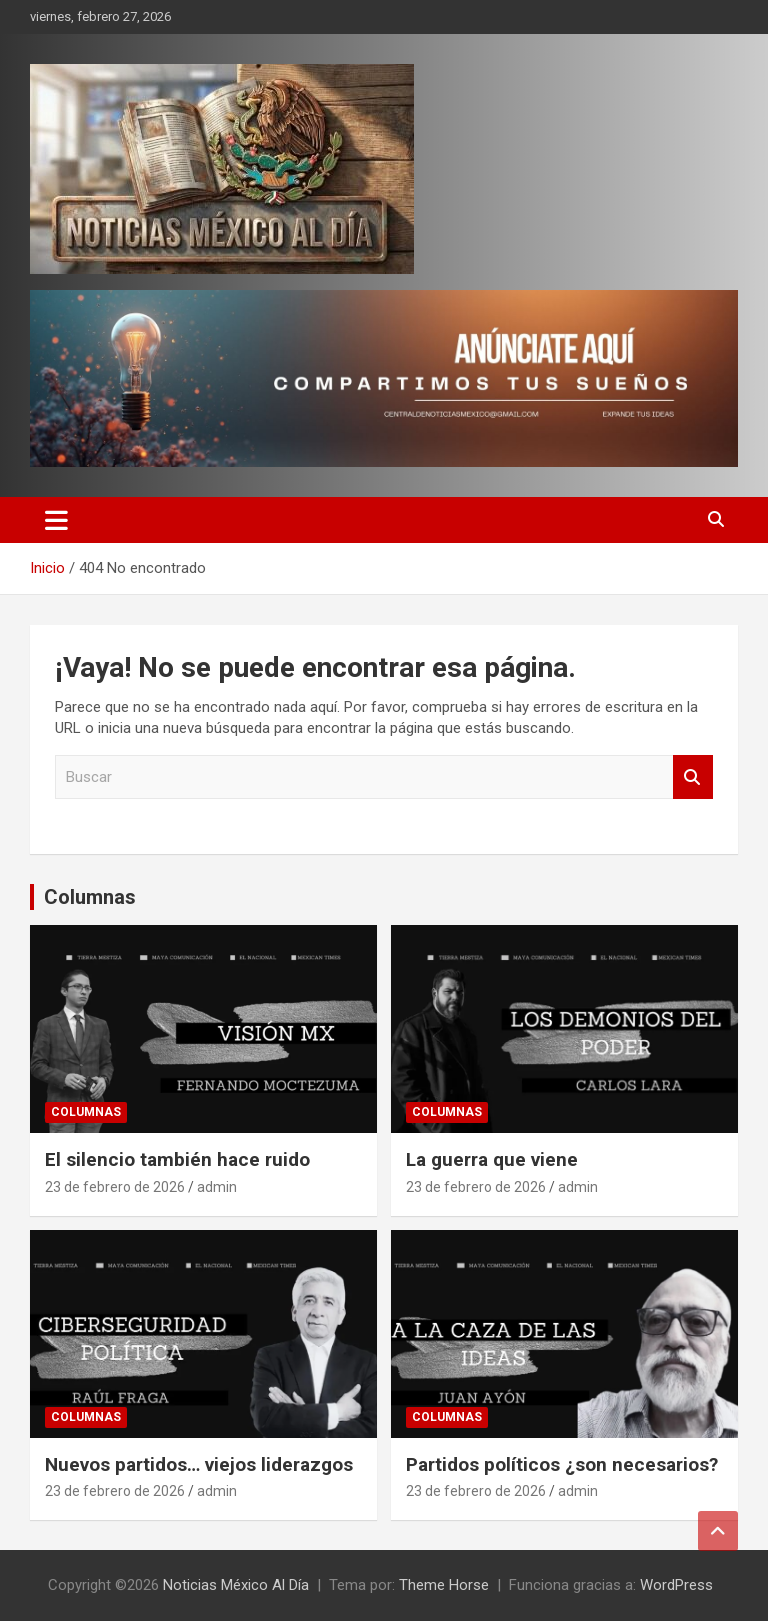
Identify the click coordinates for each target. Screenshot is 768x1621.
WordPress (676, 1585)
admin (217, 1187)
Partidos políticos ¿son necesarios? (562, 1464)
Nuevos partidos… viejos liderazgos (199, 1464)
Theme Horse (444, 1585)
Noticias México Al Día (236, 1585)
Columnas (90, 897)
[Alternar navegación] (56, 520)
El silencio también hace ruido (177, 1159)
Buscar (693, 777)
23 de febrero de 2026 (115, 1187)
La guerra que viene (492, 1159)
